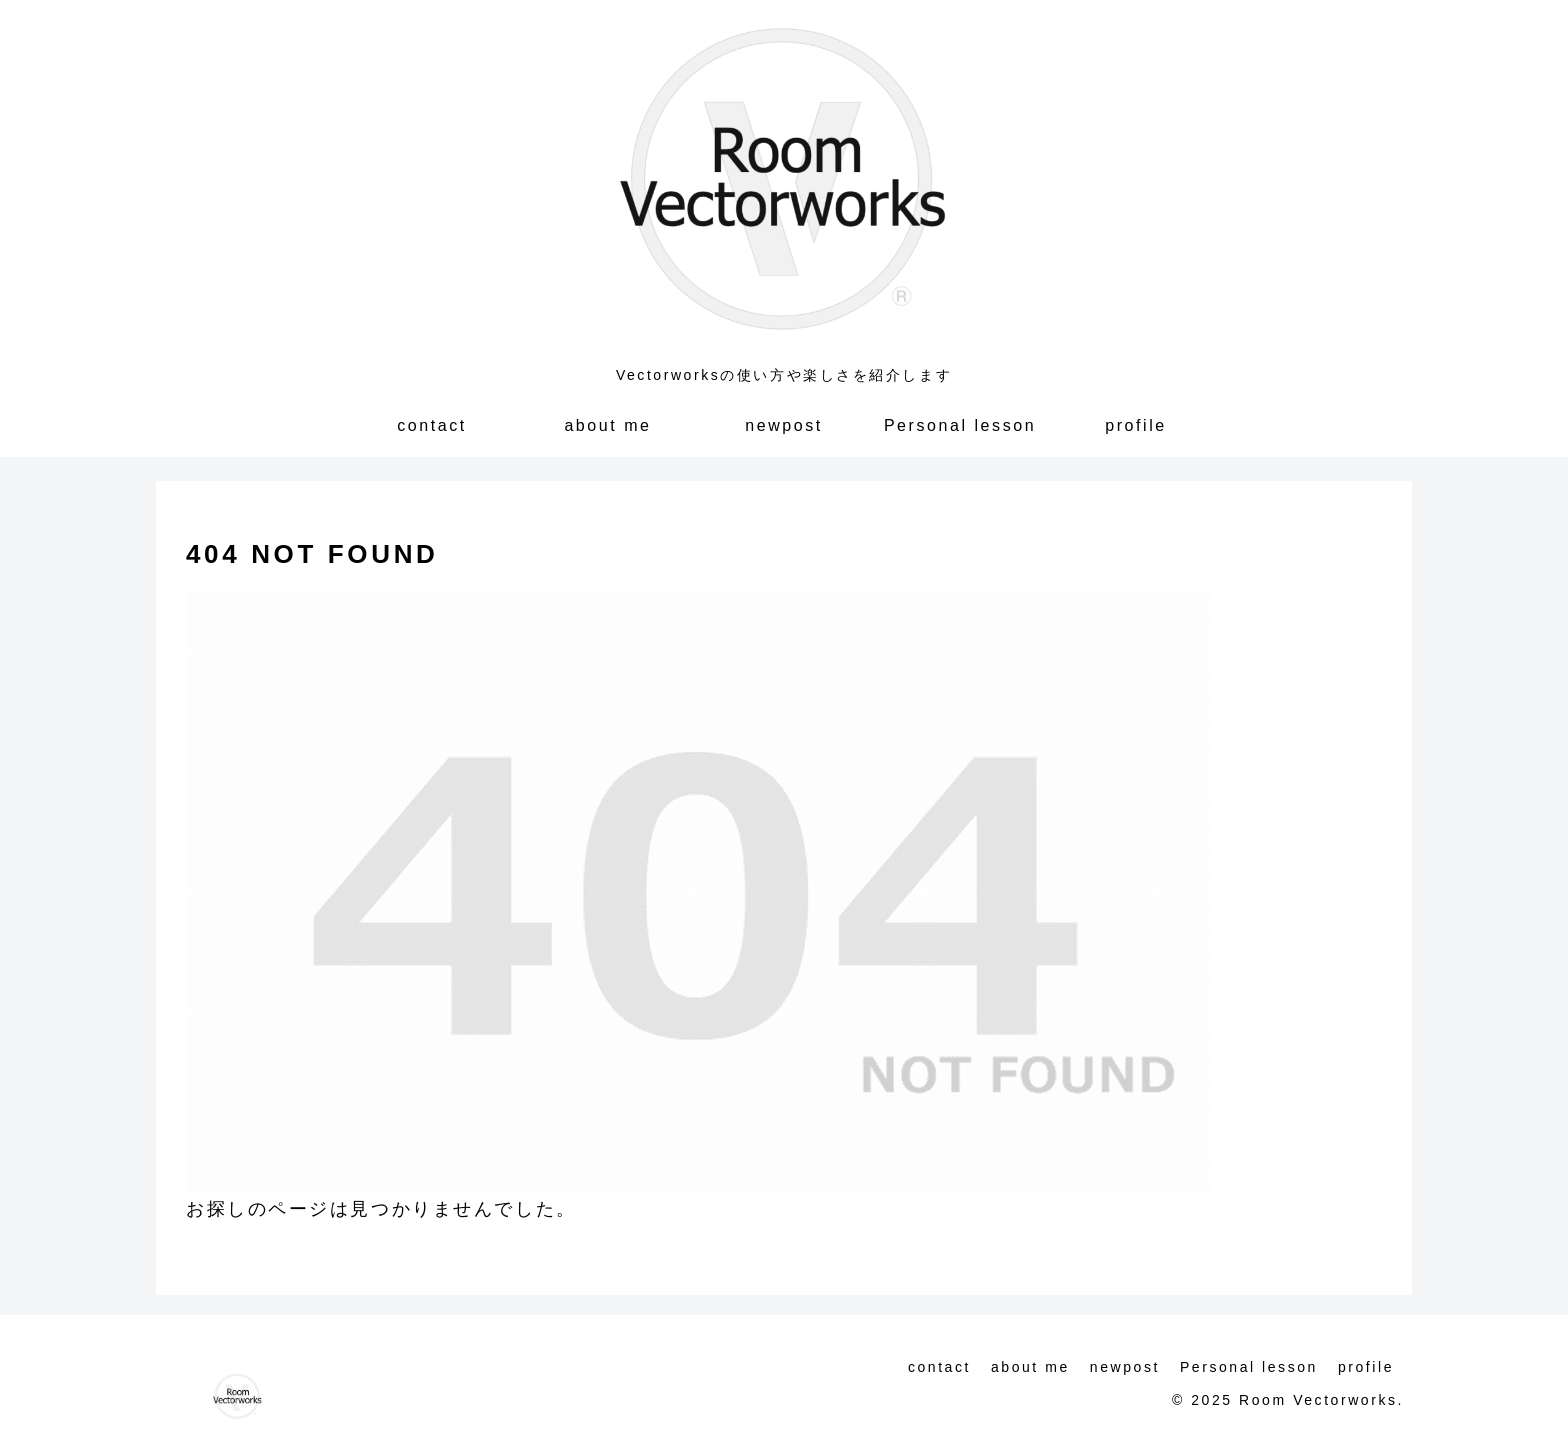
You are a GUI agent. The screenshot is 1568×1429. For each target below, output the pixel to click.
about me (1030, 1367)
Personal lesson (1249, 1367)
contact (939, 1367)
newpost (1125, 1367)
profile (1366, 1367)
